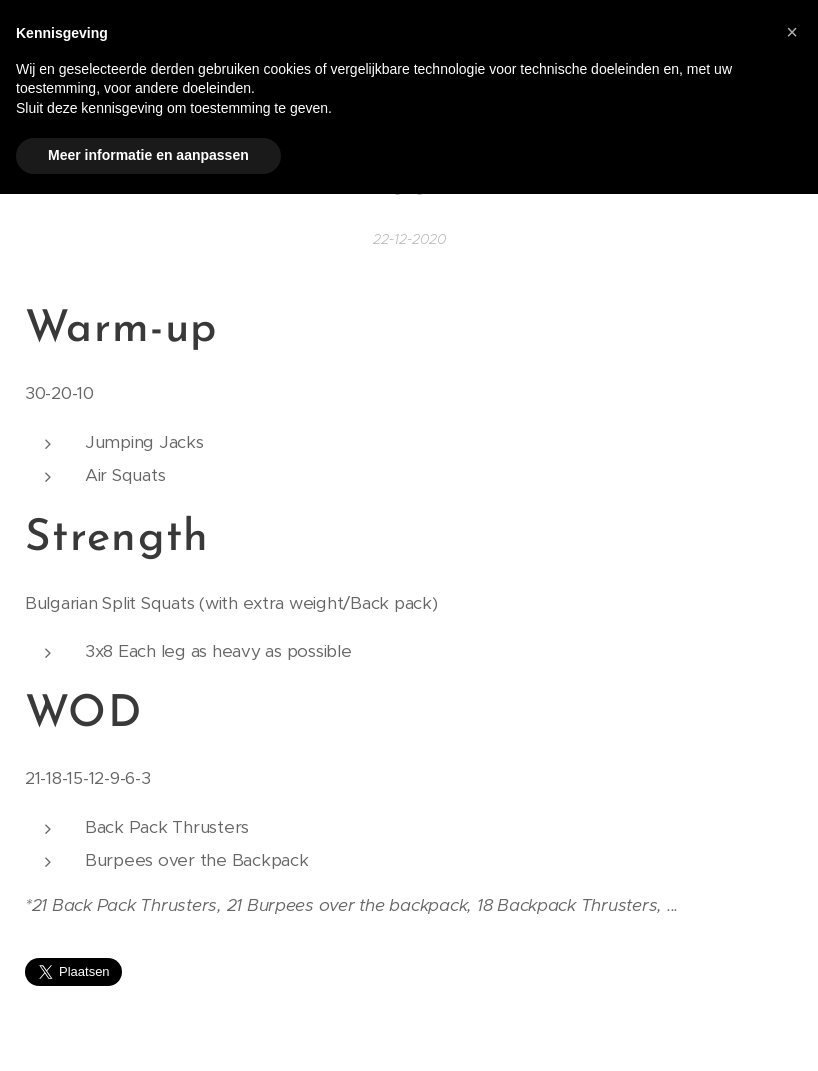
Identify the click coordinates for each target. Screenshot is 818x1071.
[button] (792, 32)
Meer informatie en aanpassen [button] (148, 155)
